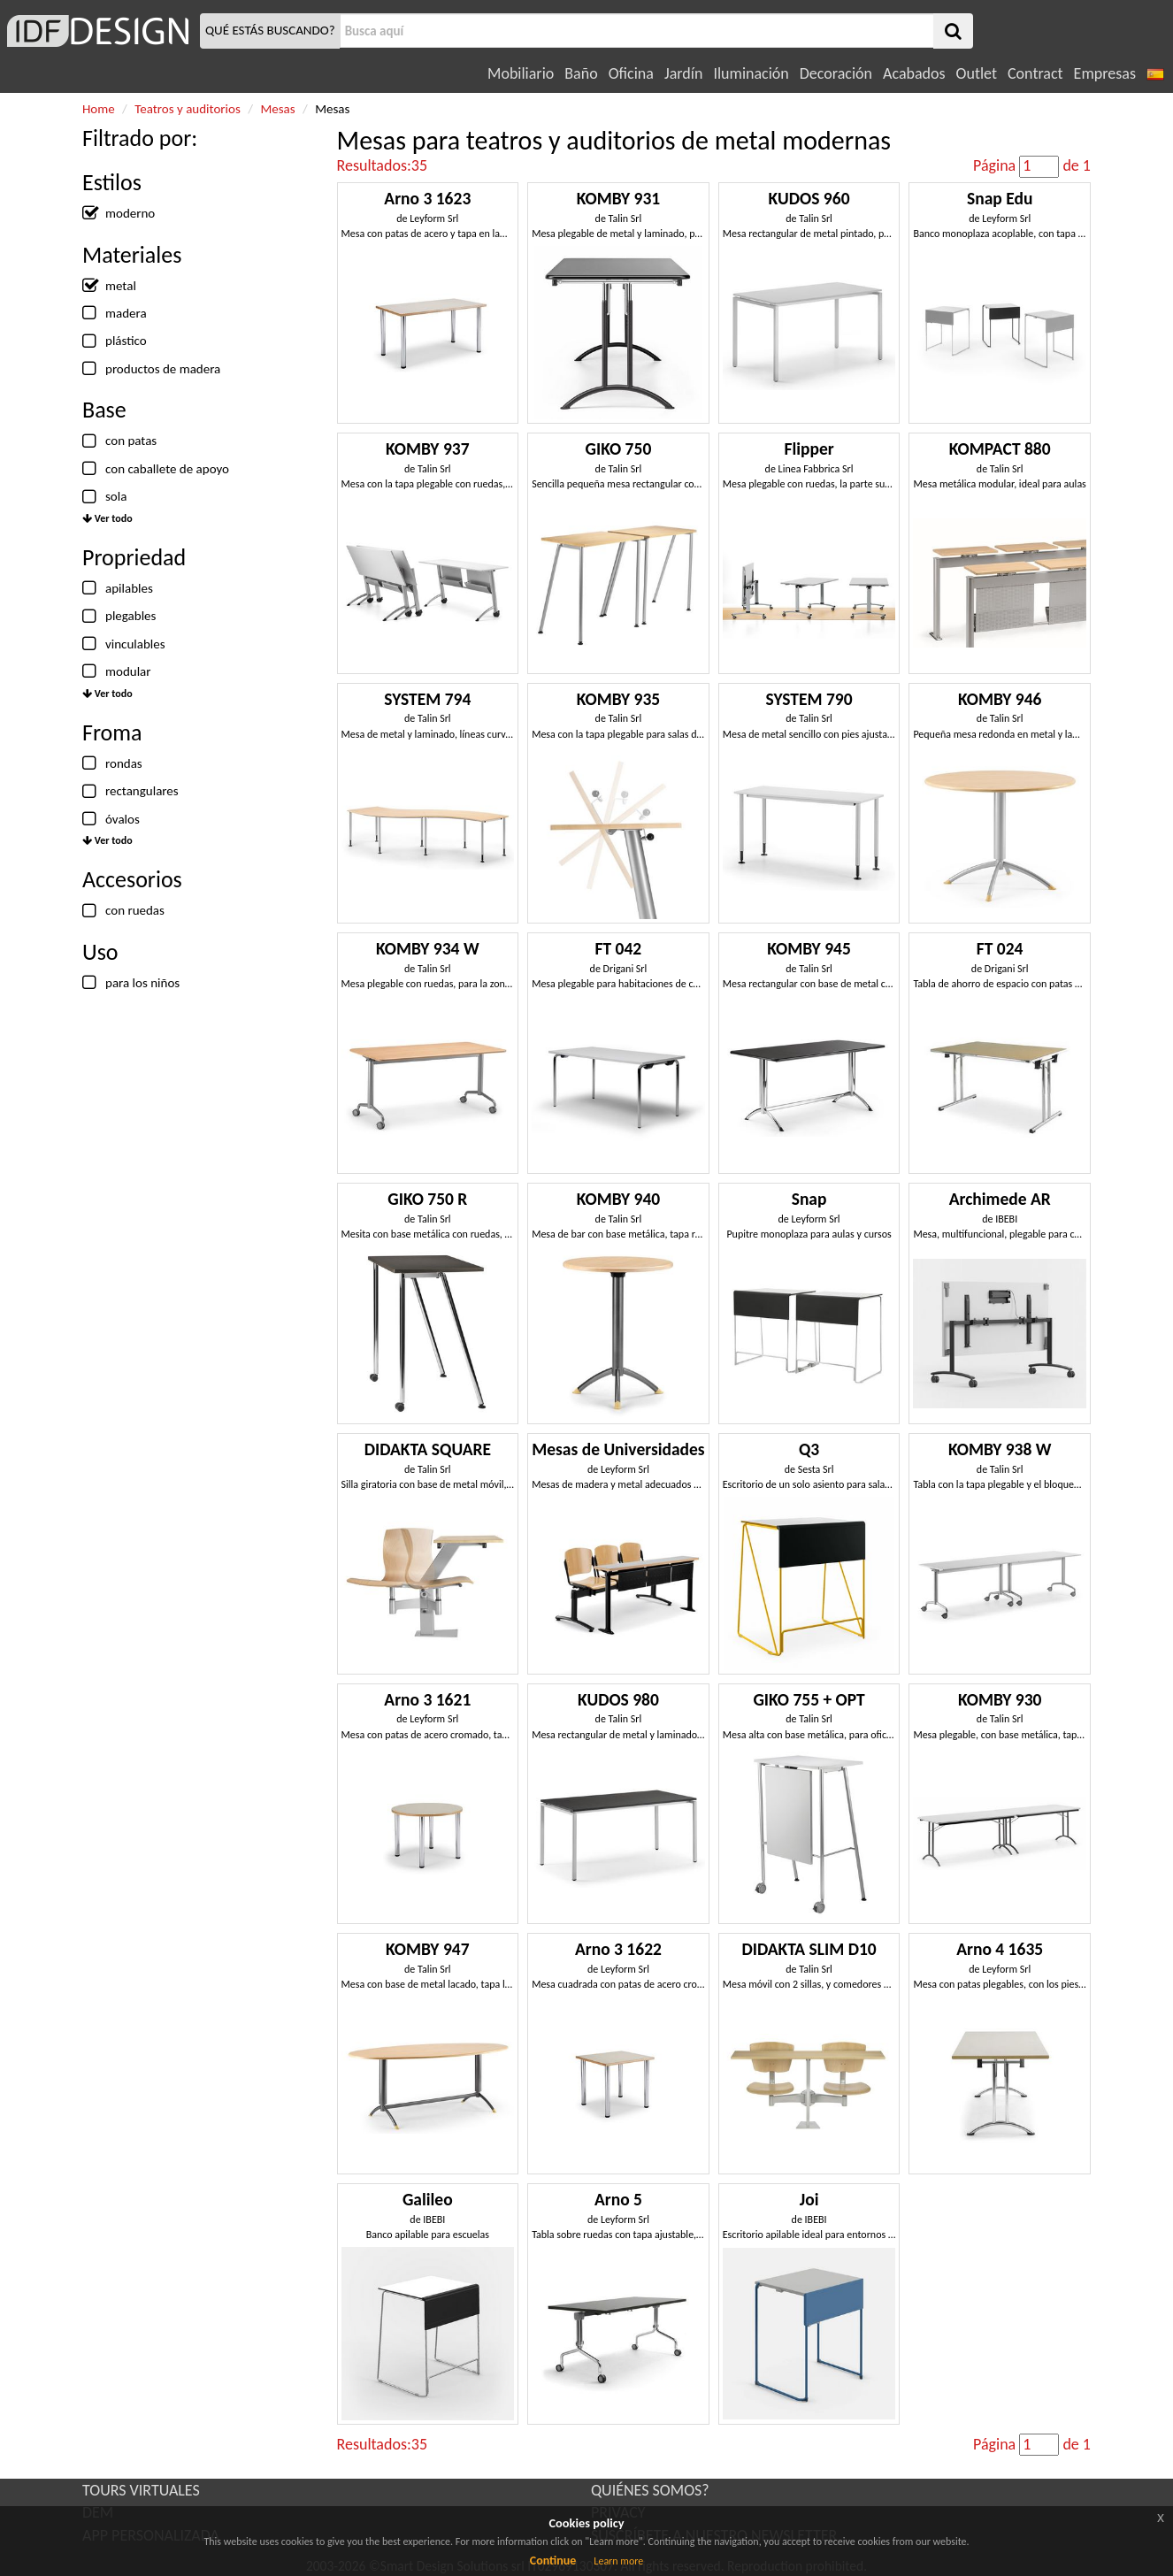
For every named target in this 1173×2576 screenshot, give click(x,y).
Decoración (836, 73)
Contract (1035, 73)
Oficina (631, 73)
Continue (553, 2560)
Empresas (1105, 73)
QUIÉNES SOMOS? (650, 2490)
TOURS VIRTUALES (141, 2490)
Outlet (976, 73)
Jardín (683, 73)
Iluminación (750, 73)
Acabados (914, 73)
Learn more (618, 2561)
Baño (580, 73)
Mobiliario (520, 73)
